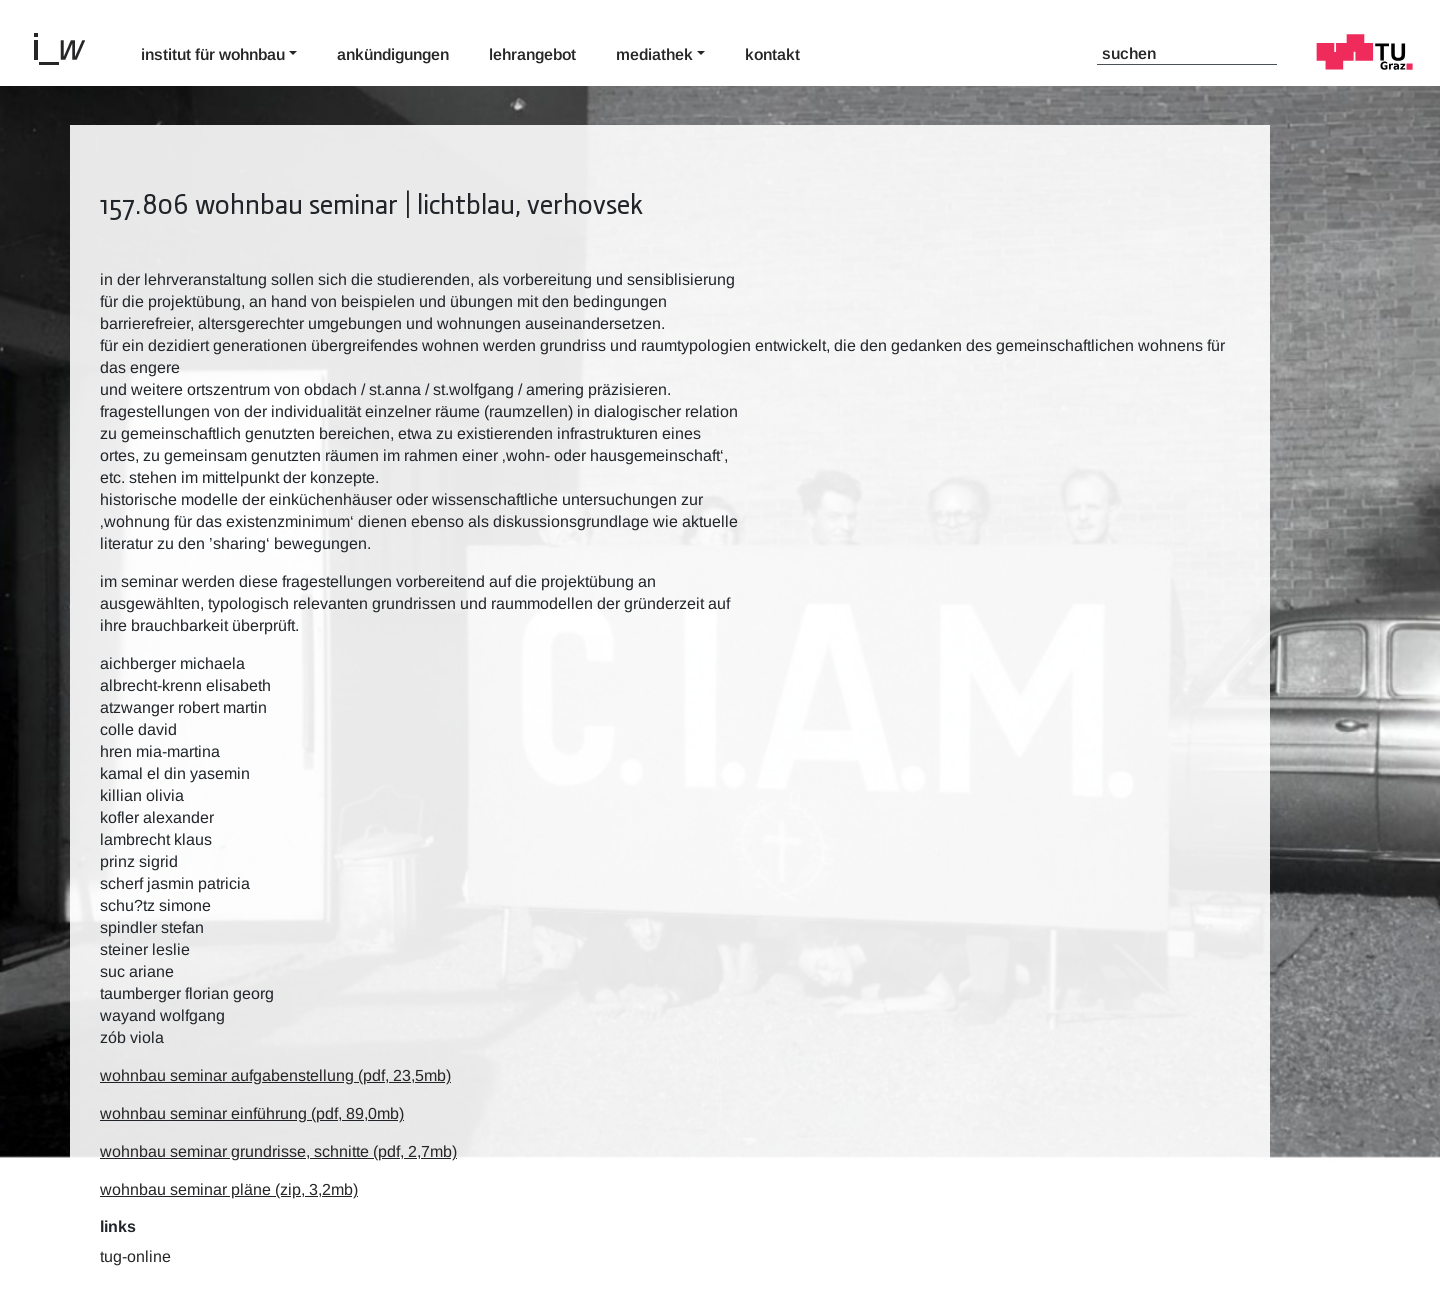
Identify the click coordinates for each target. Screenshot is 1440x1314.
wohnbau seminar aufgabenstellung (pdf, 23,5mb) (275, 1075)
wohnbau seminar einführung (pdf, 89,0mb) (252, 1113)
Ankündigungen (393, 54)
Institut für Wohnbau (213, 54)
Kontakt (772, 54)
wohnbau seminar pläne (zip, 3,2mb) (229, 1189)
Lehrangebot (532, 54)
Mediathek (654, 54)
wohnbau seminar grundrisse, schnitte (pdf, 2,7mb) (278, 1151)
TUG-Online (135, 1256)
